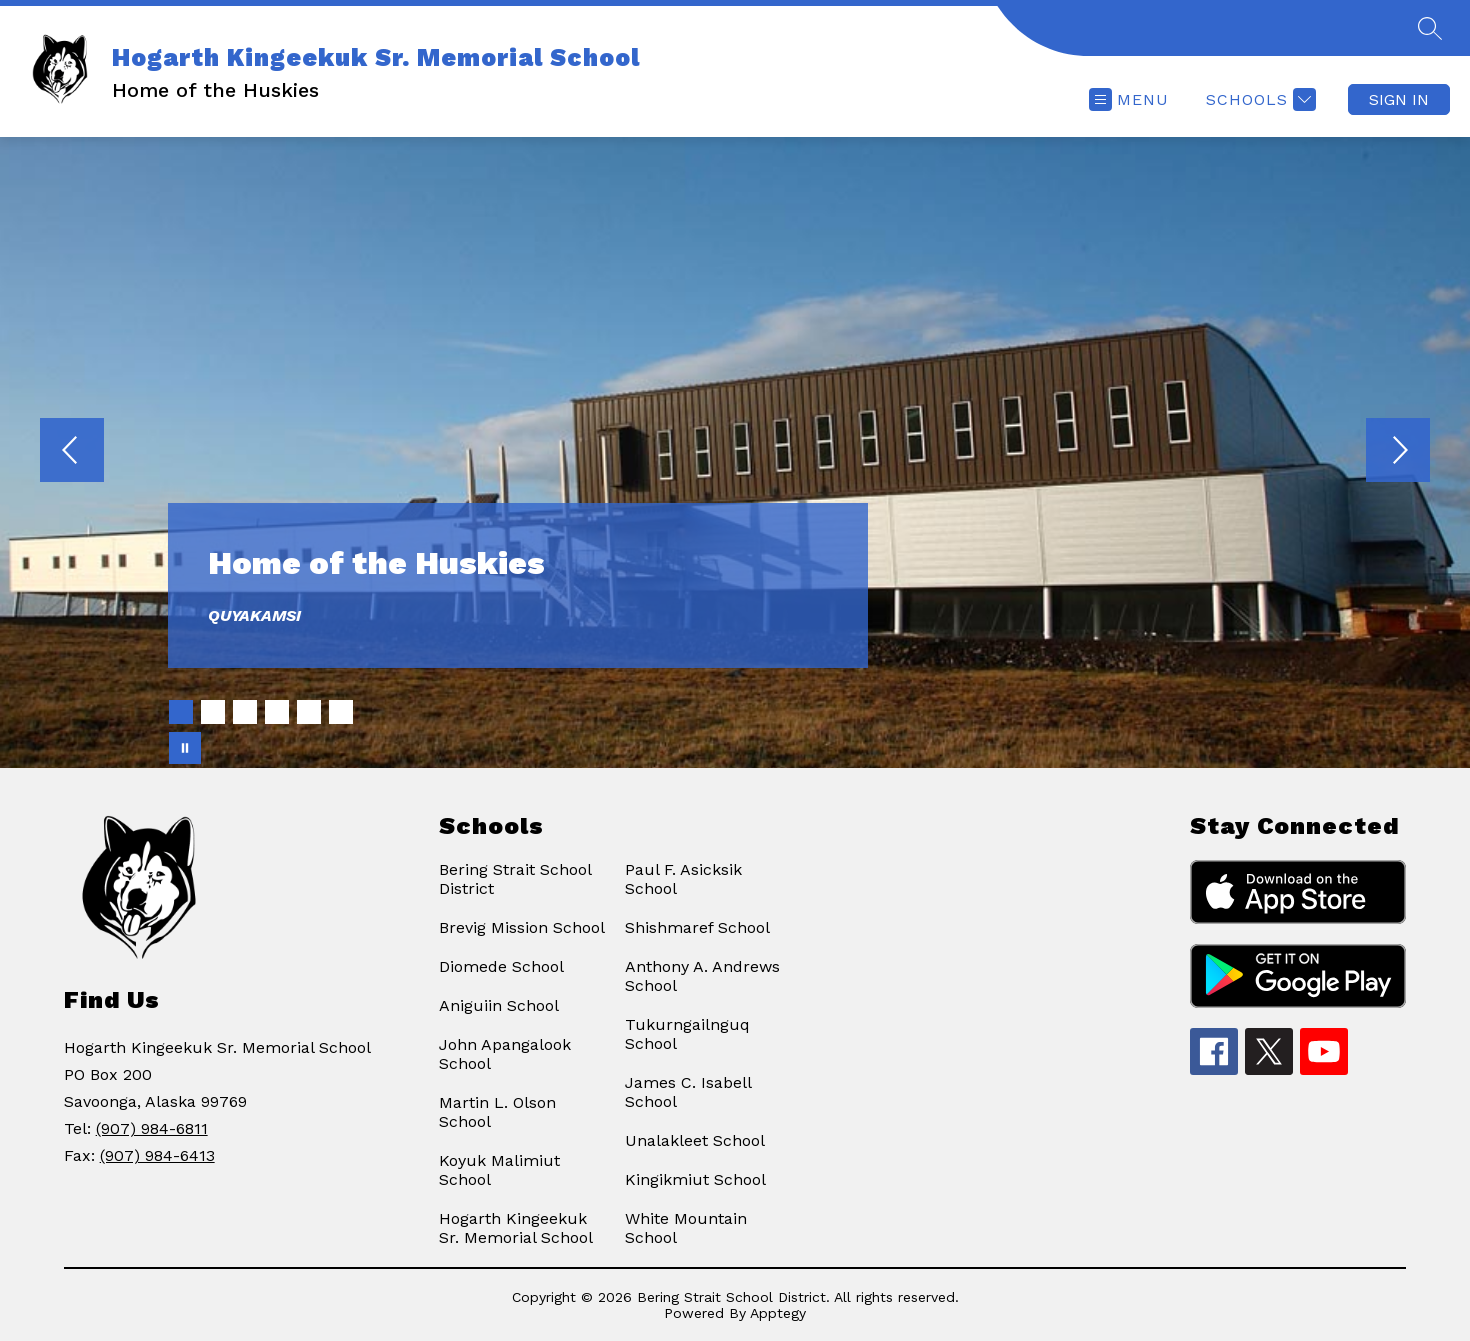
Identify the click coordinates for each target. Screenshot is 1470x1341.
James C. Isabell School (688, 1092)
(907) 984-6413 (157, 1155)
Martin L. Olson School (497, 1112)
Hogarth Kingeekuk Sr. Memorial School (516, 1228)
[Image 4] (277, 712)
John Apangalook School (505, 1054)
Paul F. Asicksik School (683, 879)
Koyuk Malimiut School (499, 1170)
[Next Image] (1398, 452)
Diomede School (501, 966)
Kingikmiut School (695, 1179)
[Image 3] (245, 712)
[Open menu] (1129, 99)
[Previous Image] (72, 452)
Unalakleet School (695, 1140)
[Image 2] (213, 712)
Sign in (1399, 99)
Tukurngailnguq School (687, 1034)
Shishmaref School (697, 927)
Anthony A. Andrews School (702, 976)
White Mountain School (686, 1228)
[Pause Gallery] (185, 748)
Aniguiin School (499, 1005)
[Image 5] (309, 712)
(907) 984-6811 (152, 1128)
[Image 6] (341, 712)
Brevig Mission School (522, 927)
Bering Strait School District (515, 879)
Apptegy (778, 1313)
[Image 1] (181, 712)
